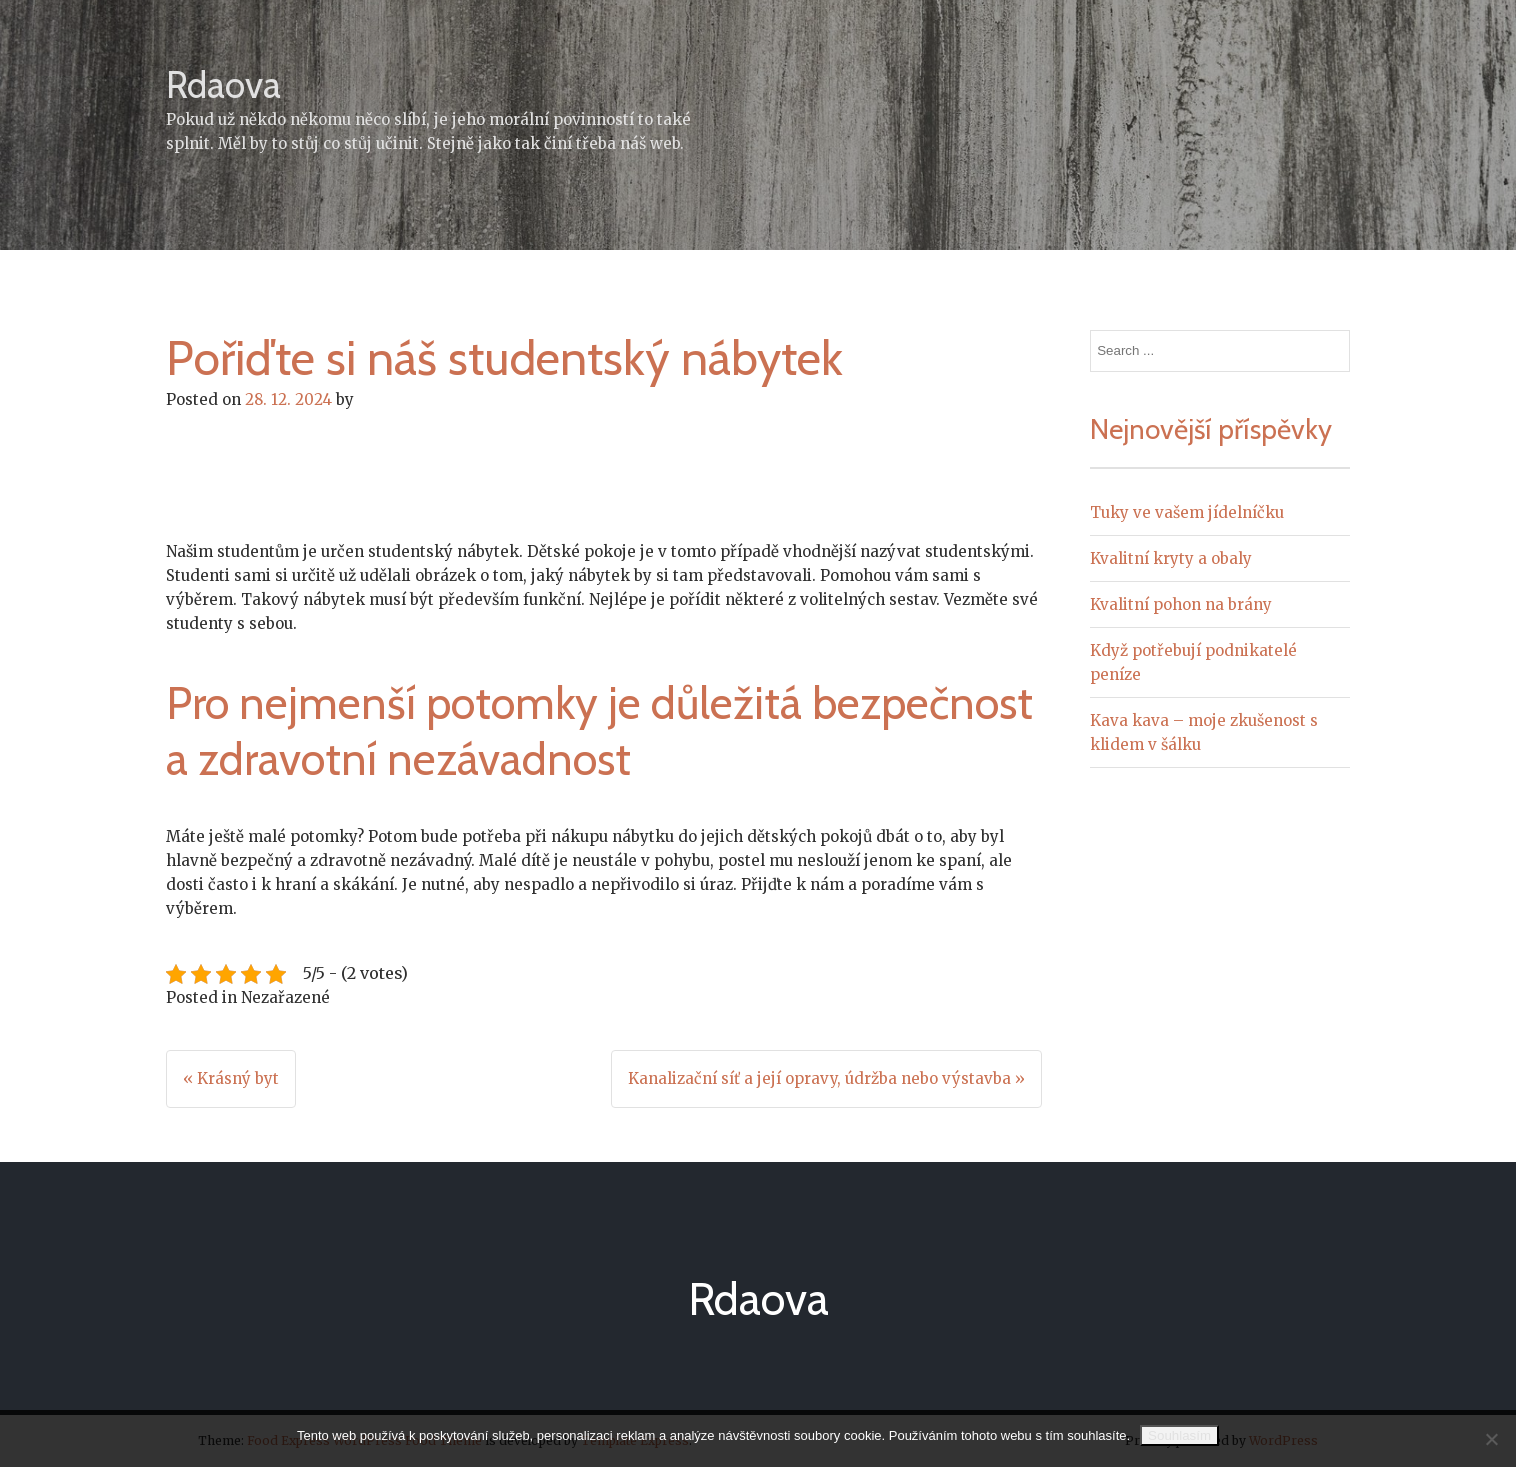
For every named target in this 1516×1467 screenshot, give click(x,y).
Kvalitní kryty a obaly (1171, 558)
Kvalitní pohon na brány (1181, 604)
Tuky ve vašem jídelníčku (1187, 512)
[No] (1491, 1439)
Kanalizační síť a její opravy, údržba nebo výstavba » (826, 1078)
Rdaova (223, 84)
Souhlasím (1179, 1435)
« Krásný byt (231, 1078)
